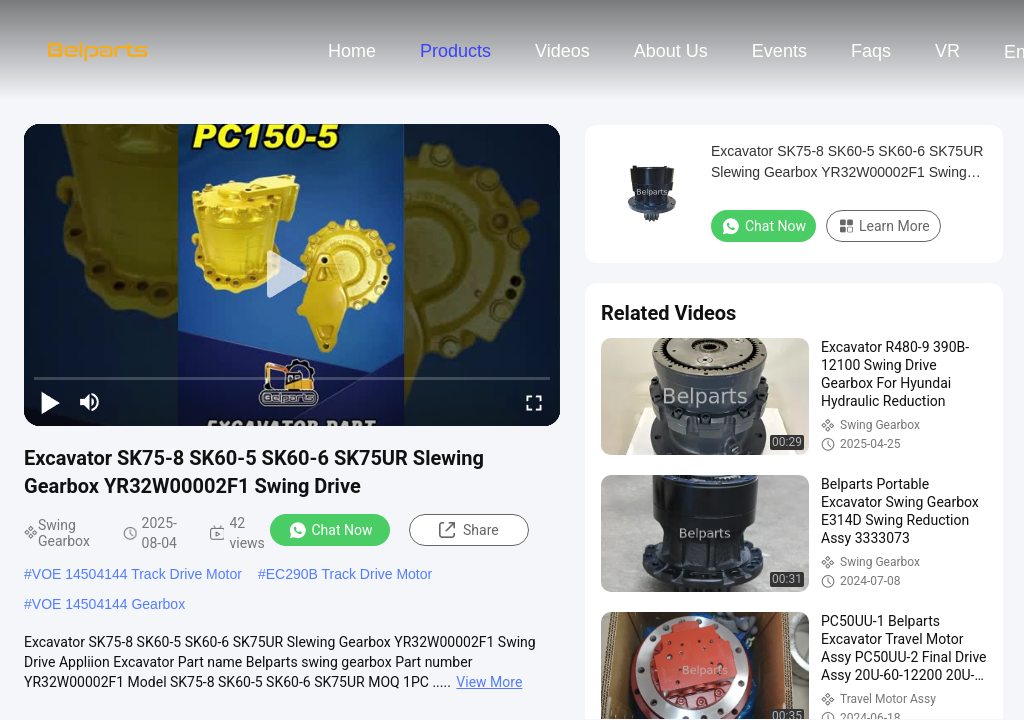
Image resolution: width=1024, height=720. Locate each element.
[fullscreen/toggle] (534, 402)
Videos (562, 51)
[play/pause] (50, 402)
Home (352, 51)
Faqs (871, 51)
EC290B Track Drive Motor (349, 574)
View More (489, 682)
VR (947, 51)
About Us (671, 51)
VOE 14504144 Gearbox (108, 604)
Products (455, 51)
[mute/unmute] (90, 402)
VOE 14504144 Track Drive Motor (137, 574)
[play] (292, 275)
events (779, 51)
